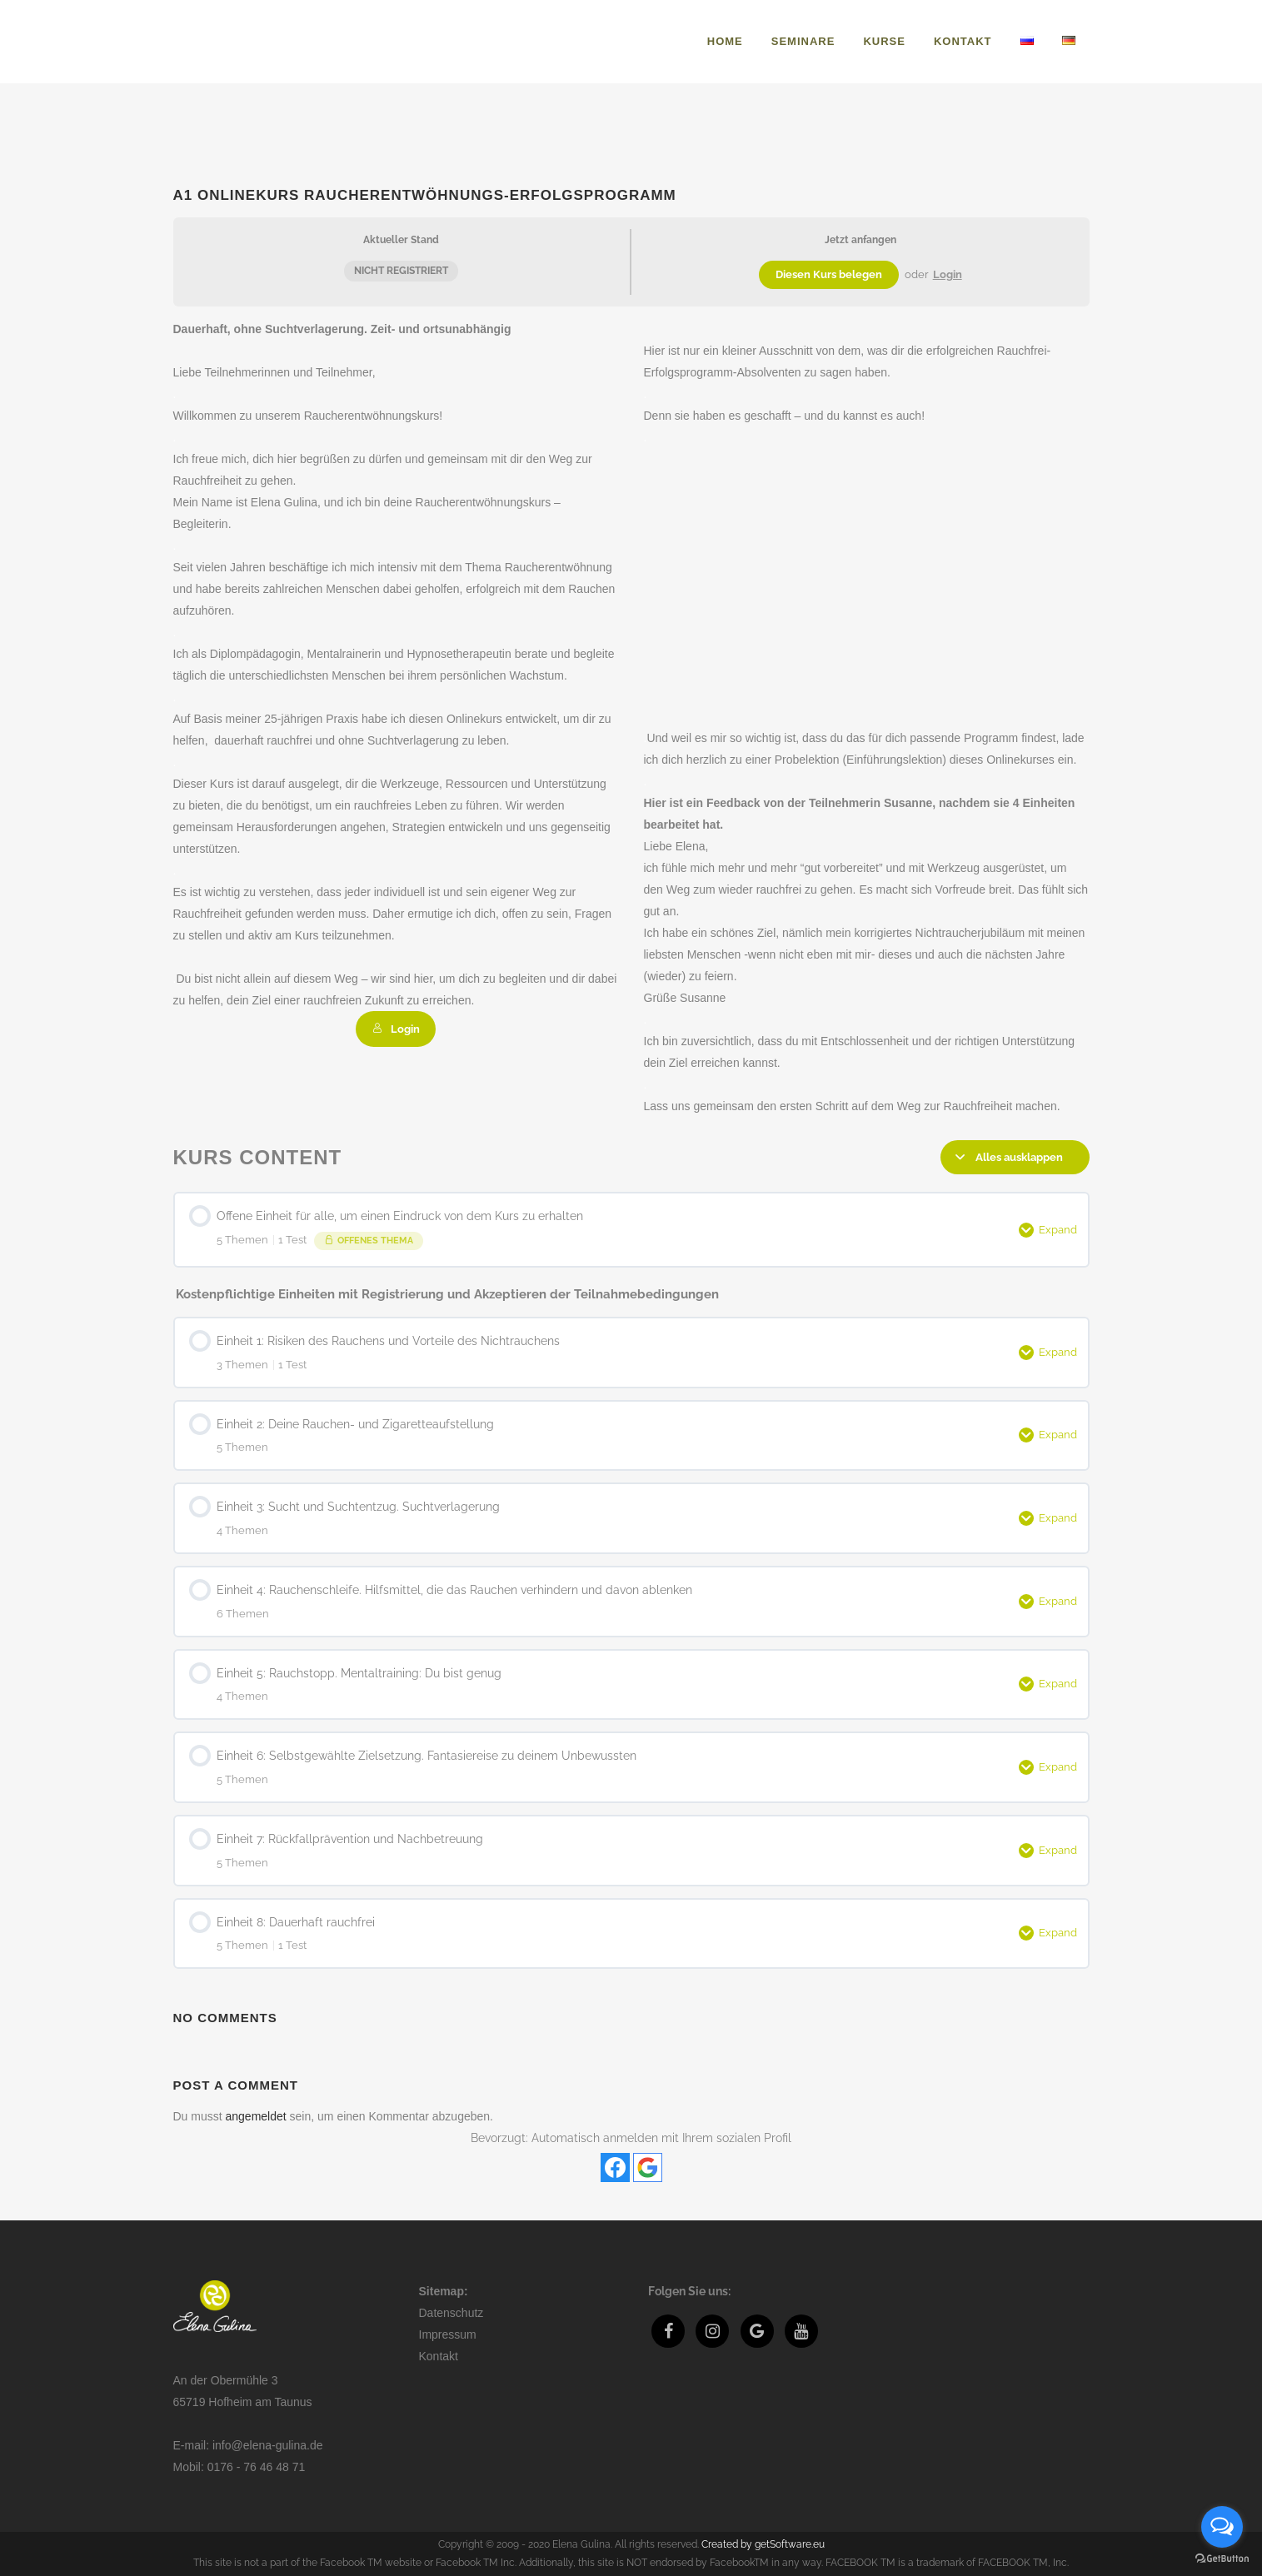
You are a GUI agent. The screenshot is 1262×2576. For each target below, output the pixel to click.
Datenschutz (451, 2312)
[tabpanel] (631, 717)
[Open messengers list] (1222, 2527)
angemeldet (256, 2116)
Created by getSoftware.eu (763, 2544)
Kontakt (438, 2356)
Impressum (447, 2334)
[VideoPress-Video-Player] (867, 573)
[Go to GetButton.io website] (1222, 2559)
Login (947, 274)
